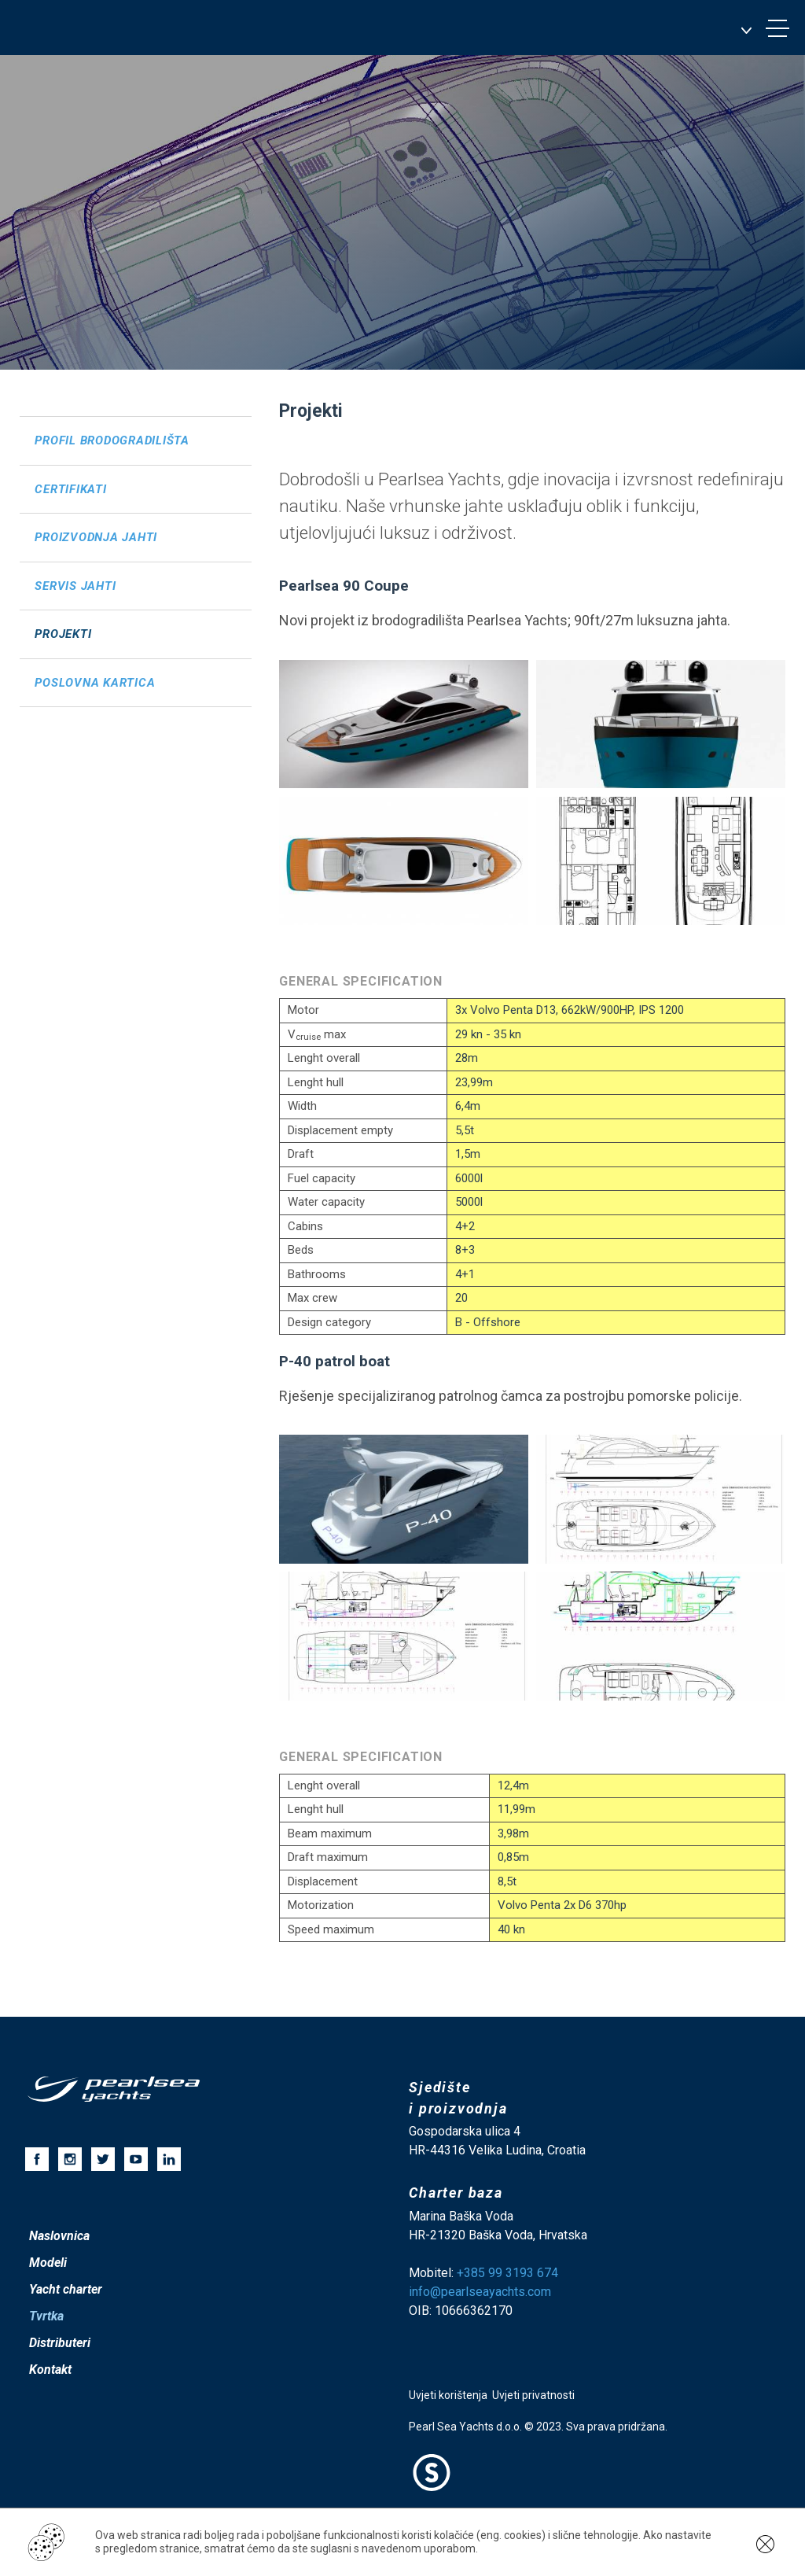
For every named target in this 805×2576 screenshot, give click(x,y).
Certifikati (70, 489)
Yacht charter (65, 2289)
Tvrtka (46, 2316)
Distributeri (59, 2342)
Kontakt (50, 2369)
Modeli (48, 2262)
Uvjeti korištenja (448, 2395)
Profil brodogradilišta (112, 440)
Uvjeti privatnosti (533, 2395)
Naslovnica (59, 2235)
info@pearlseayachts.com (480, 2291)
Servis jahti (75, 586)
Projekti (63, 634)
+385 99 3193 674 (507, 2272)
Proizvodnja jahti (96, 537)
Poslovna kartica (95, 683)
